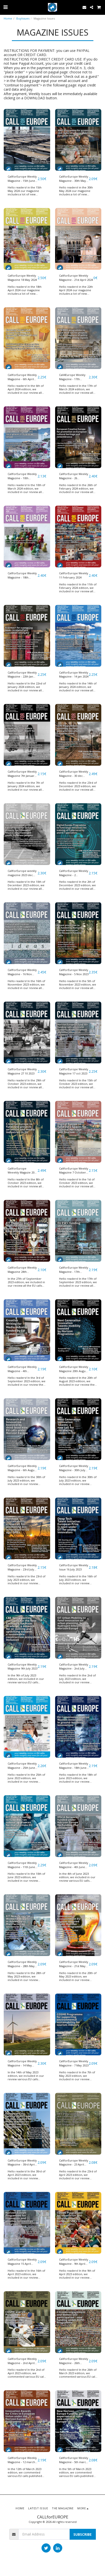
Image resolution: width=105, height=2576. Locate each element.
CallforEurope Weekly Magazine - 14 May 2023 (22, 2063)
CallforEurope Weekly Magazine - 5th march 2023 (73, 2460)
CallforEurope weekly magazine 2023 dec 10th (22, 873)
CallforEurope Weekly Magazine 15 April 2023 (22, 2262)
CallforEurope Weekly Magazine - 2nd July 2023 (73, 1667)
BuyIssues (22, 18)
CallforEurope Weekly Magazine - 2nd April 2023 (22, 2361)
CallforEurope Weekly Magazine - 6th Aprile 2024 (22, 377)
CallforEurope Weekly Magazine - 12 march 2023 (22, 2460)
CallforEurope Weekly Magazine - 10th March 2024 (22, 476)
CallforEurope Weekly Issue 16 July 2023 (73, 1567)
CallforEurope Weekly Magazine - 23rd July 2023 (22, 1567)
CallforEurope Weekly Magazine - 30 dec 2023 (73, 774)
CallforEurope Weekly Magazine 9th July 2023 (22, 1666)
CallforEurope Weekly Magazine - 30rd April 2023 (22, 2163)
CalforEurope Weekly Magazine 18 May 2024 (22, 278)
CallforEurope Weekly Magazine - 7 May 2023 (73, 2063)
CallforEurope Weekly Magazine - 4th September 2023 (22, 1369)
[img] (27, 140)
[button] (5, 7)
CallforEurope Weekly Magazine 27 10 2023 (22, 1071)
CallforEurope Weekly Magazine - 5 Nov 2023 (73, 972)
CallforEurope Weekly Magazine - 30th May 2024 (73, 179)
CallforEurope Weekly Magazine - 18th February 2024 (22, 575)
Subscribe (82, 2534)
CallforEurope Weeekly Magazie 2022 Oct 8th (22, 1171)
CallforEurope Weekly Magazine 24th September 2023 (22, 1270)
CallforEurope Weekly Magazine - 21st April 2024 (76, 278)
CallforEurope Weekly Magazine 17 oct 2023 (73, 1071)
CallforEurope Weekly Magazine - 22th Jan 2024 (22, 675)
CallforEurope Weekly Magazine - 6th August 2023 (22, 1468)
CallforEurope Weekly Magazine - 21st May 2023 (73, 1964)
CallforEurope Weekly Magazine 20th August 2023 (73, 1369)
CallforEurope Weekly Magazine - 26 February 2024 (73, 476)
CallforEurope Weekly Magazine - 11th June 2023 (22, 1865)
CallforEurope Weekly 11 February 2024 (73, 575)
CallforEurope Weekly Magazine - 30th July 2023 (73, 1468)
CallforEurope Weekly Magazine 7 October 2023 (73, 1171)
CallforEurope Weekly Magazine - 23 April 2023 (73, 2163)
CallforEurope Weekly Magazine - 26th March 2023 (73, 2361)
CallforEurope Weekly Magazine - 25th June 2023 (22, 1766)
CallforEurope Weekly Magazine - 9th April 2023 (73, 2262)
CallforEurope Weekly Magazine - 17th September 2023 (73, 1270)
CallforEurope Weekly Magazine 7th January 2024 (22, 774)
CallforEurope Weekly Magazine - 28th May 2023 (22, 1964)
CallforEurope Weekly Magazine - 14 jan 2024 (73, 675)
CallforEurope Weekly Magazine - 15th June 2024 (22, 179)
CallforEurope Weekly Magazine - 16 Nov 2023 (22, 972)
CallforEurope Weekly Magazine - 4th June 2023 (73, 1865)
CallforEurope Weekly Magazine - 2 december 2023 (73, 873)
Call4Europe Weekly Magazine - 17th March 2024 (72, 377)
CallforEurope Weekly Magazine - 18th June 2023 (73, 1766)
